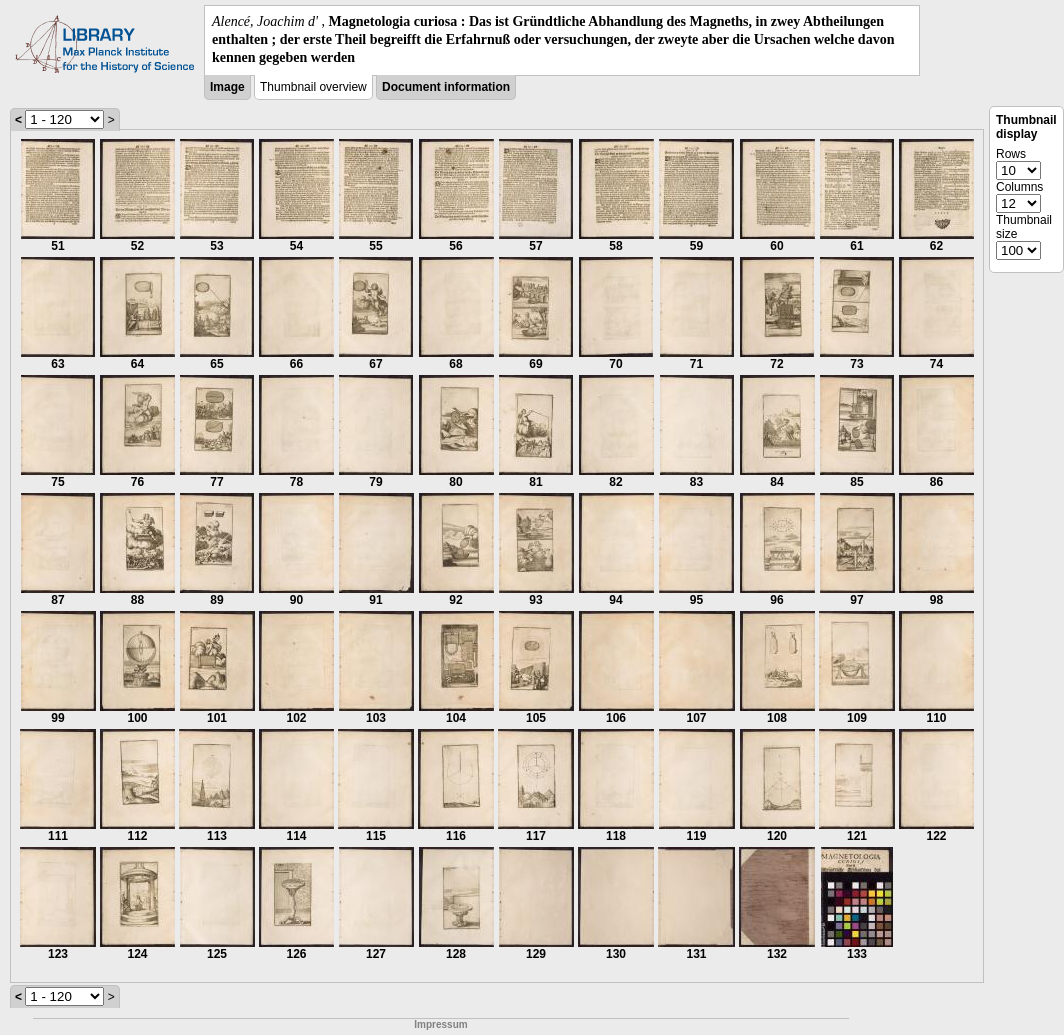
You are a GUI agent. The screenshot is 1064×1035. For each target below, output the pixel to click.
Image (227, 87)
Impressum (440, 1024)
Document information (446, 87)
